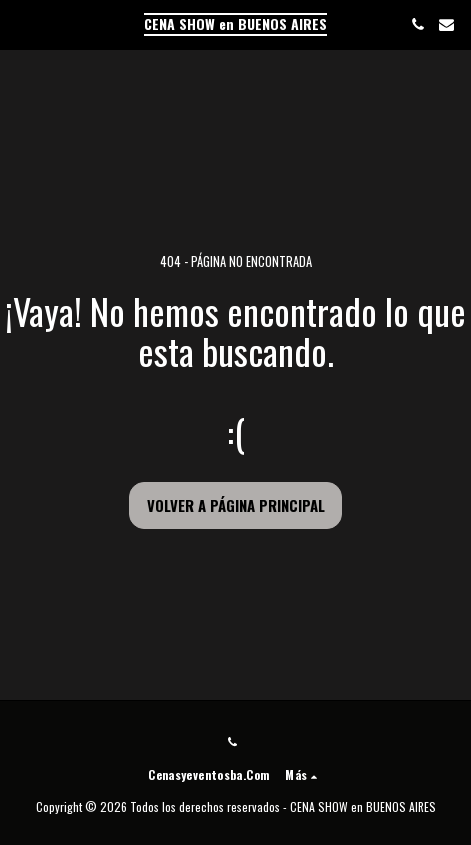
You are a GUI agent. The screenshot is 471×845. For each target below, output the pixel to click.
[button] (22, 24)
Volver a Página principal (236, 505)
